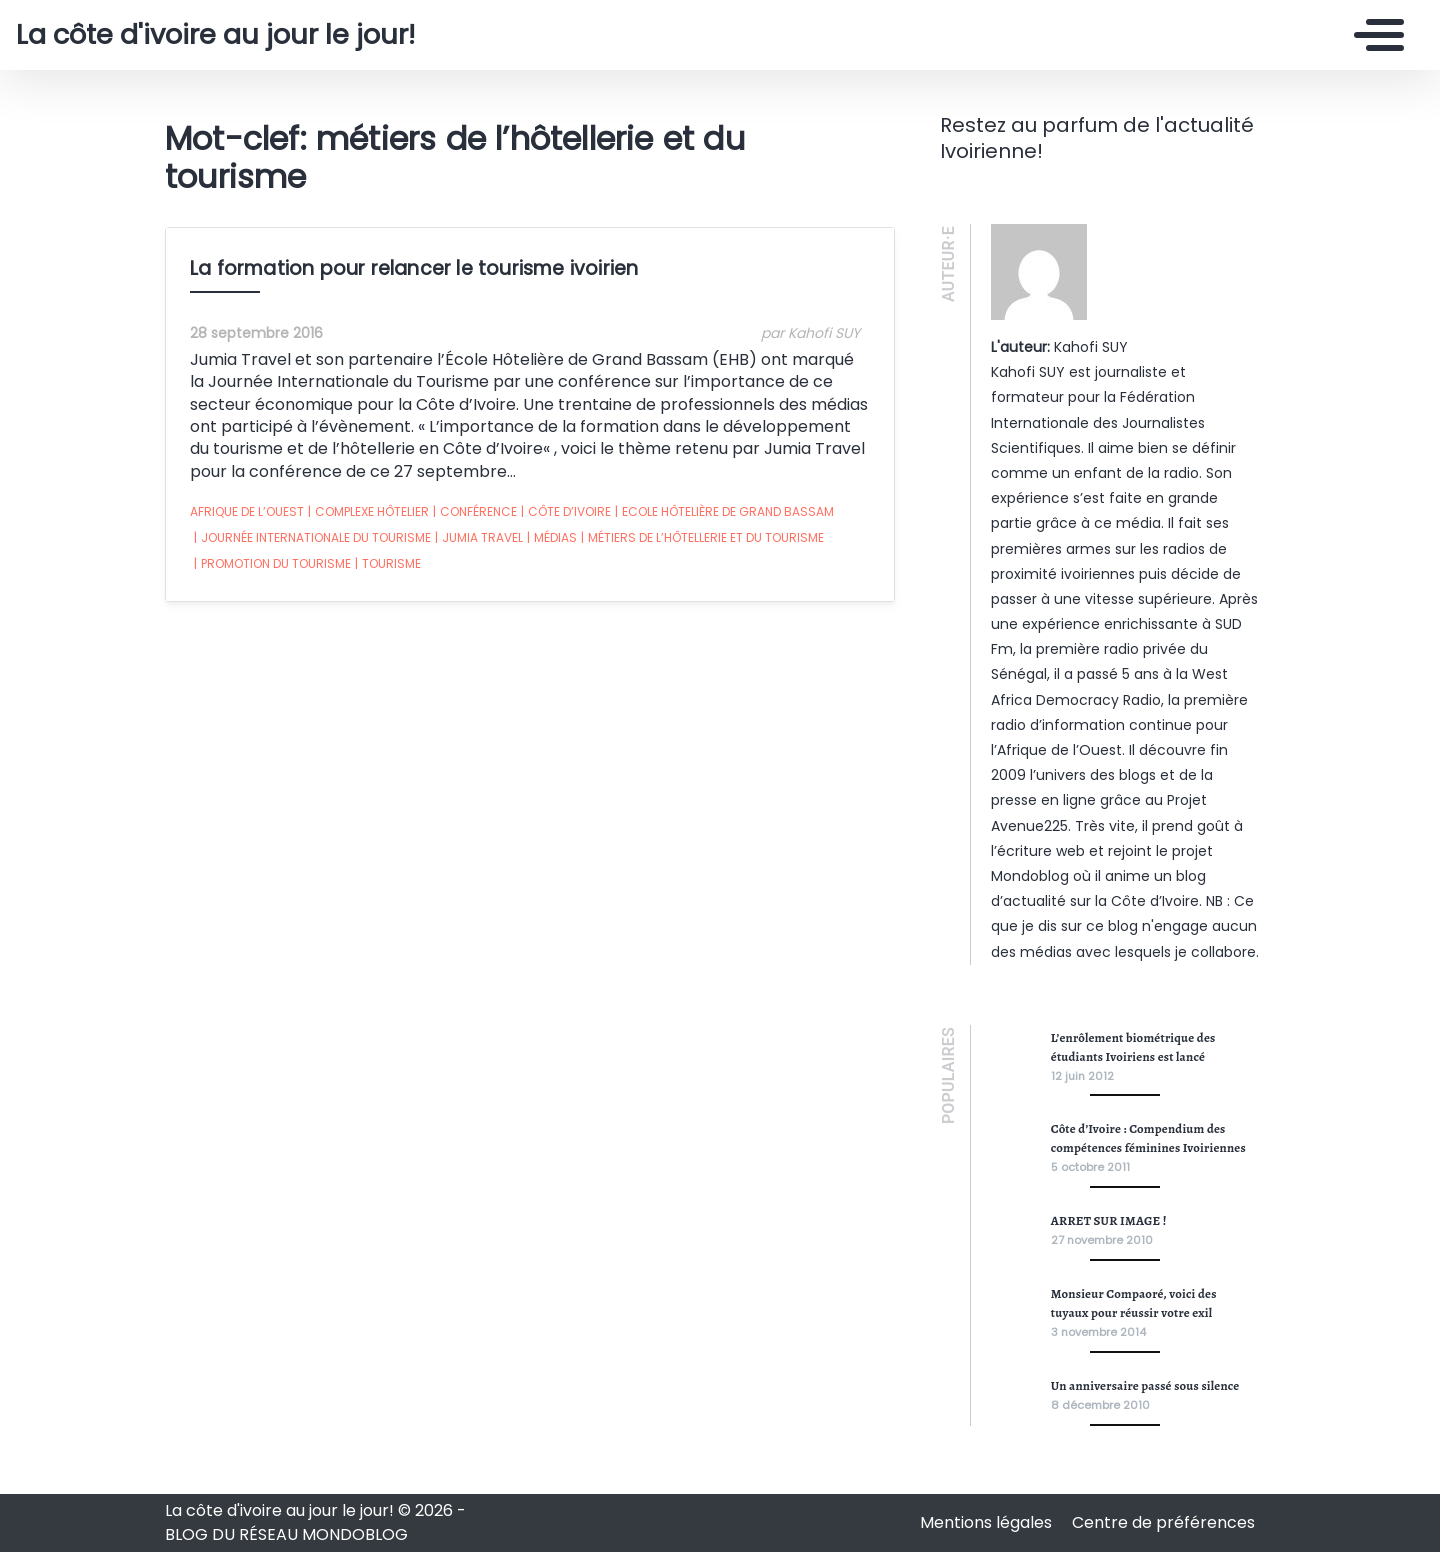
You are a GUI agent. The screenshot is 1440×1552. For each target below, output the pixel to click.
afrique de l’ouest (247, 511)
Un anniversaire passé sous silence (1145, 1385)
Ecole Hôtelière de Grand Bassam (724, 512)
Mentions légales (988, 1522)
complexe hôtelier (368, 512)
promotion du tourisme (272, 564)
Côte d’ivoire (566, 512)
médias (552, 538)
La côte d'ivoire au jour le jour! (215, 35)
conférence (475, 512)
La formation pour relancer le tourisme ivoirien (414, 268)
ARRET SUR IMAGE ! (1109, 1220)
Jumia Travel (479, 538)
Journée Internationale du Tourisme (312, 538)
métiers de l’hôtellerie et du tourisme (702, 538)
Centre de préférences (1163, 1522)
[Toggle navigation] (1374, 35)
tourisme (388, 564)
